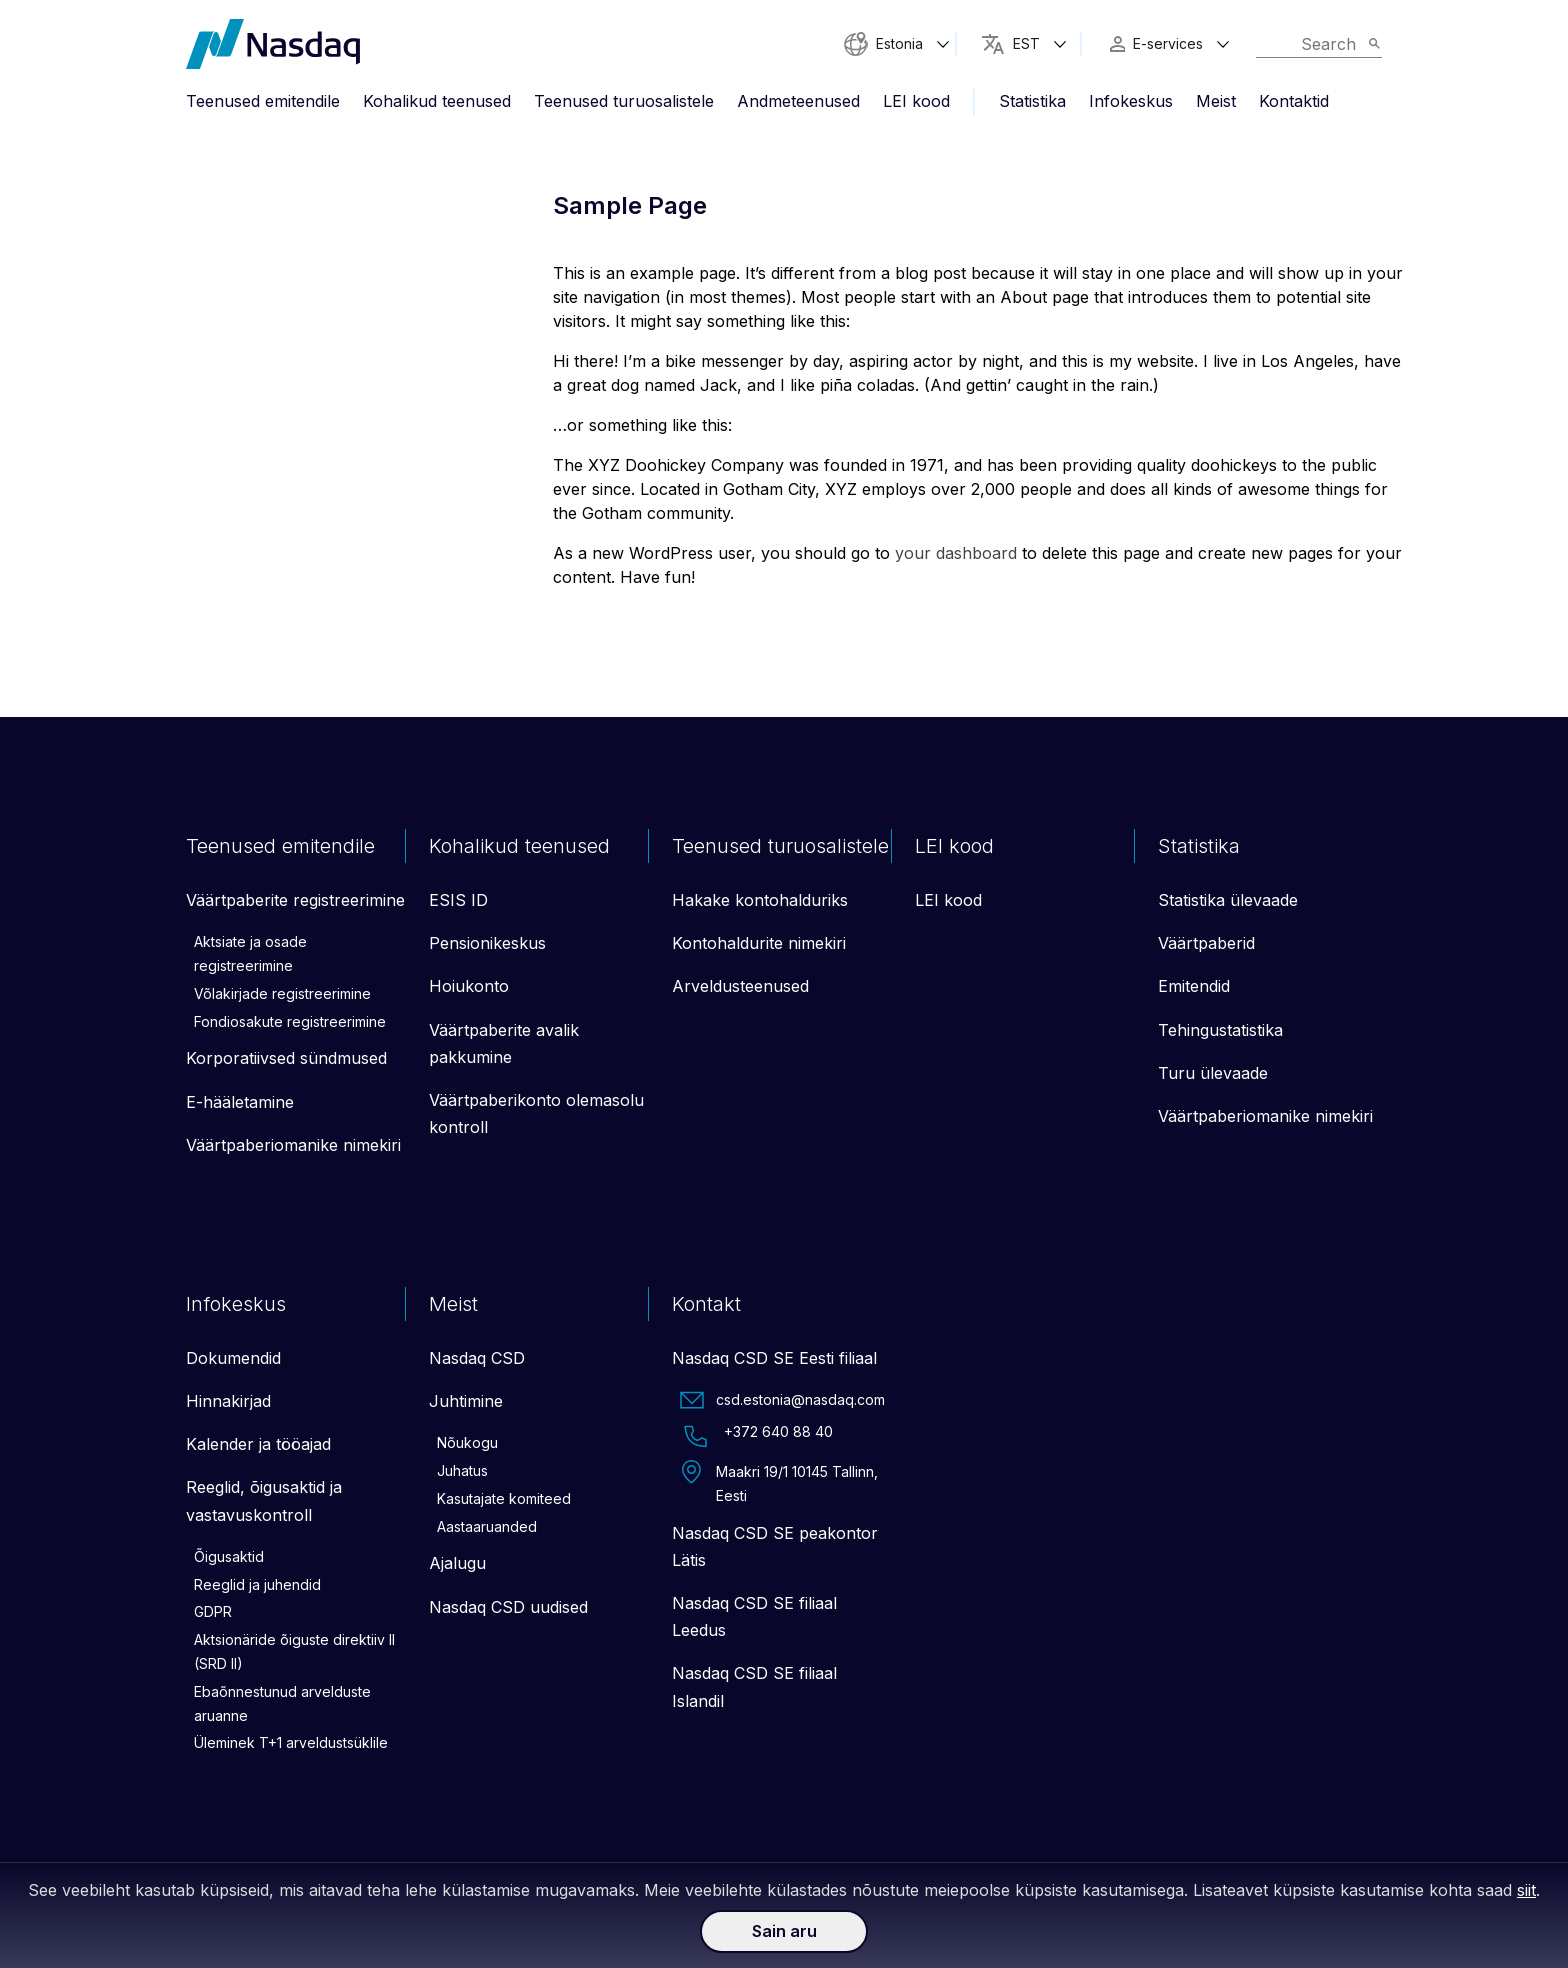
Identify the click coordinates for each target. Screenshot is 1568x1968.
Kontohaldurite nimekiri (759, 943)
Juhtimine (466, 1401)
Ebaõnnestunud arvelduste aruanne (282, 1703)
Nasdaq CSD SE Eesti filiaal (774, 1358)
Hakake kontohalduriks (760, 900)
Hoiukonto (469, 986)
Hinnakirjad (228, 1401)
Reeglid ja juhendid (257, 1584)
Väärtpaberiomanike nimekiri (293, 1145)
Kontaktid (1294, 101)
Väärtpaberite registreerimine (295, 900)
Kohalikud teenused (437, 101)
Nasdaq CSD (477, 1358)
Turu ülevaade (1213, 1073)
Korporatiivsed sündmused (286, 1058)
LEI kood (916, 101)
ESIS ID (458, 900)
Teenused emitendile (263, 101)
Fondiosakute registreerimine (290, 1021)
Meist (1216, 101)
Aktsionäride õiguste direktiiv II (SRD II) (294, 1651)
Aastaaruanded (487, 1526)
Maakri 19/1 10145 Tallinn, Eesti (779, 1482)
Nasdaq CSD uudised (508, 1607)
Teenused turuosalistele (624, 101)
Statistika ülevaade (1228, 900)
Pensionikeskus (487, 943)
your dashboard (956, 553)
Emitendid (1194, 986)
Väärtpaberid (1206, 943)
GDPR (213, 1611)
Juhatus (462, 1470)
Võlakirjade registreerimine (282, 993)
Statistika (1032, 101)
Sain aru (784, 1931)
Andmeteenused (798, 101)
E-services (1168, 43)
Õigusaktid (229, 1556)
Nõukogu (467, 1442)
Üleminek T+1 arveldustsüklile (291, 1742)
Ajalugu (457, 1563)
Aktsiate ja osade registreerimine (250, 953)
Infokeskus (1131, 101)
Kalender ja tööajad (258, 1444)
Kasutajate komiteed (504, 1498)
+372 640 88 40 (756, 1436)
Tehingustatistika (1220, 1030)
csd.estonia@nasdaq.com (782, 1400)
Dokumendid (233, 1358)
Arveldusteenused (740, 986)
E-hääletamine (240, 1102)
